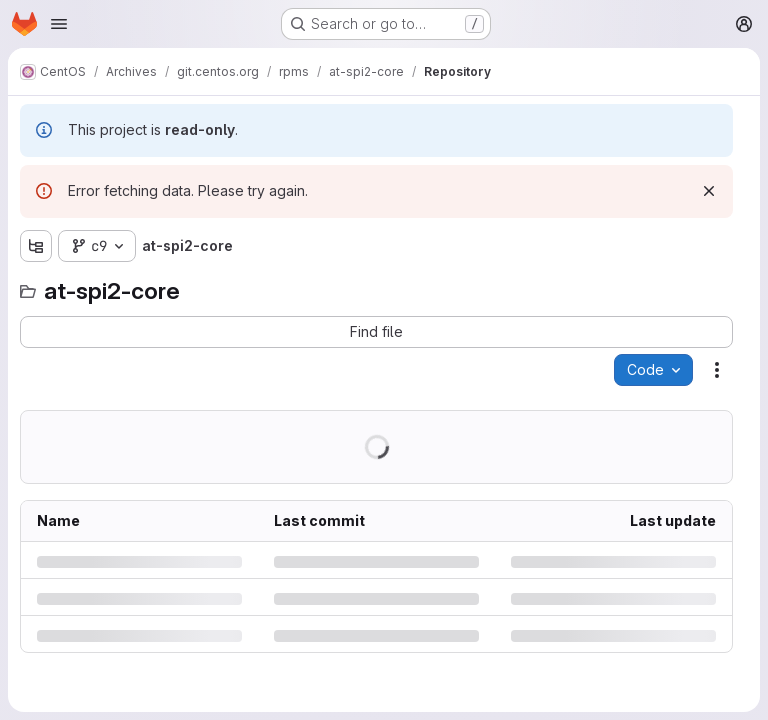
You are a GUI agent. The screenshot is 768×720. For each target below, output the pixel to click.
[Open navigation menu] (59, 24)
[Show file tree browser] (36, 246)
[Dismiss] (709, 191)
